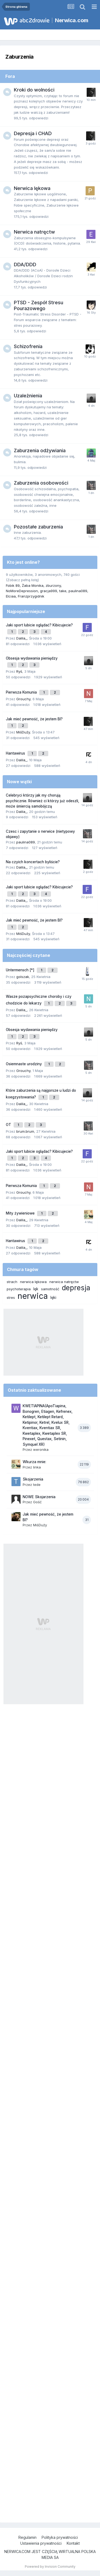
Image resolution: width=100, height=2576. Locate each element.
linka (37, 1467)
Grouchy (23, 699)
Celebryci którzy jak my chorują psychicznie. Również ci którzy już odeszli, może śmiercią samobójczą (42, 800)
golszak (22, 977)
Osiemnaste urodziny (24, 1064)
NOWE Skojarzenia (39, 1497)
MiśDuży (23, 732)
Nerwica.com (71, 20)
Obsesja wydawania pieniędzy (32, 658)
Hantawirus (16, 753)
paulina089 (78, 591)
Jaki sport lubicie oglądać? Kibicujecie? (39, 625)
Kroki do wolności (34, 90)
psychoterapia (19, 1289)
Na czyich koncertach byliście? (33, 862)
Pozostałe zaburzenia (38, 527)
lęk (35, 1289)
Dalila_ (21, 638)
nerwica (33, 1296)
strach (12, 1282)
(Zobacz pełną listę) (22, 580)
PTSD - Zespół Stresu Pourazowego (38, 305)
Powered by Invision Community (50, 2566)
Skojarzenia (33, 1479)
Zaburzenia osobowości (41, 483)
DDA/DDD (25, 264)
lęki (53, 1297)
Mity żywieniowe (21, 1213)
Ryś (19, 671)
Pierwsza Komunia (22, 692)
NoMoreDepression (22, 591)
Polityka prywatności (60, 2537)
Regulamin (27, 2537)
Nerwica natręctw (34, 232)
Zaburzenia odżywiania (40, 450)
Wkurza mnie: (34, 1462)
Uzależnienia (28, 395)
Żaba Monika (32, 585)
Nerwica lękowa (32, 188)
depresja (76, 1288)
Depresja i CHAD (33, 133)
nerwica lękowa (33, 1282)
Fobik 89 (13, 585)
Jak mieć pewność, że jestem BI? (34, 719)
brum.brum (25, 1131)
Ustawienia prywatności (41, 2543)
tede (37, 1484)
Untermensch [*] (20, 970)
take (62, 591)
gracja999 (48, 591)
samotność (50, 1289)
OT (9, 1125)
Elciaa (11, 596)
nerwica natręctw (64, 1282)
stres (11, 1297)
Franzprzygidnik (31, 596)
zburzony (53, 585)
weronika (41, 1449)
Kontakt (73, 2543)
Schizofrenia (28, 346)
